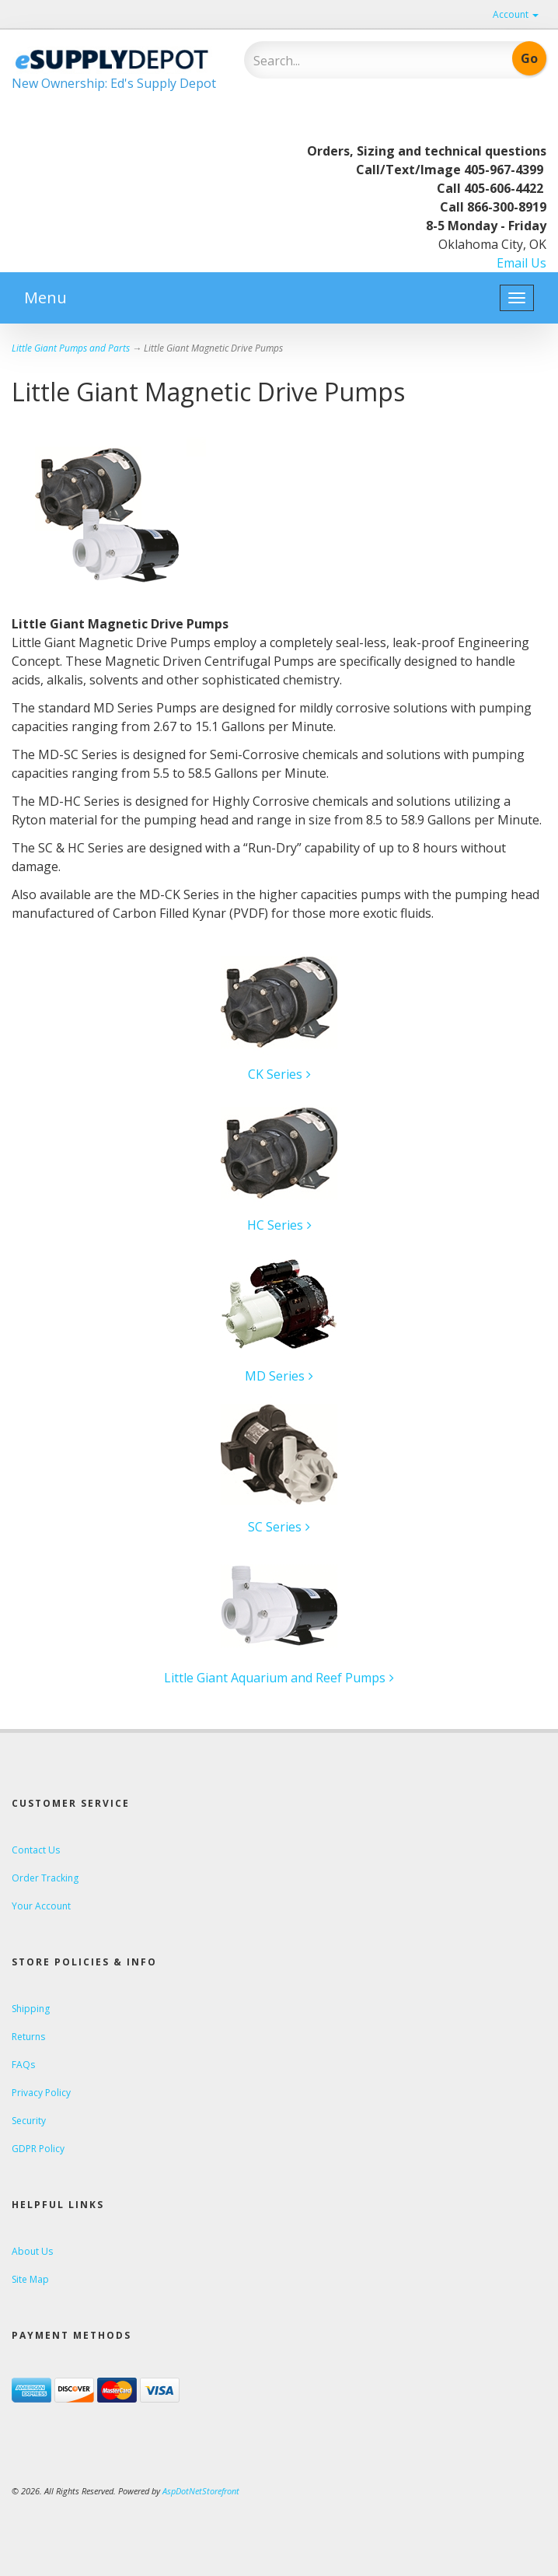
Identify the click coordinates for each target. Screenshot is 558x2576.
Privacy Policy (41, 2092)
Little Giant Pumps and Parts (71, 348)
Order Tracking (45, 1878)
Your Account (41, 1906)
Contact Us (36, 1850)
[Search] (349, 61)
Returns (28, 2036)
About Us (32, 2251)
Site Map (30, 2279)
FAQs (23, 2064)
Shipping (31, 2008)
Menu (45, 297)
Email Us (521, 262)
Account (516, 14)
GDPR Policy (38, 2148)
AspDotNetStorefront (200, 2491)
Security (29, 2120)
